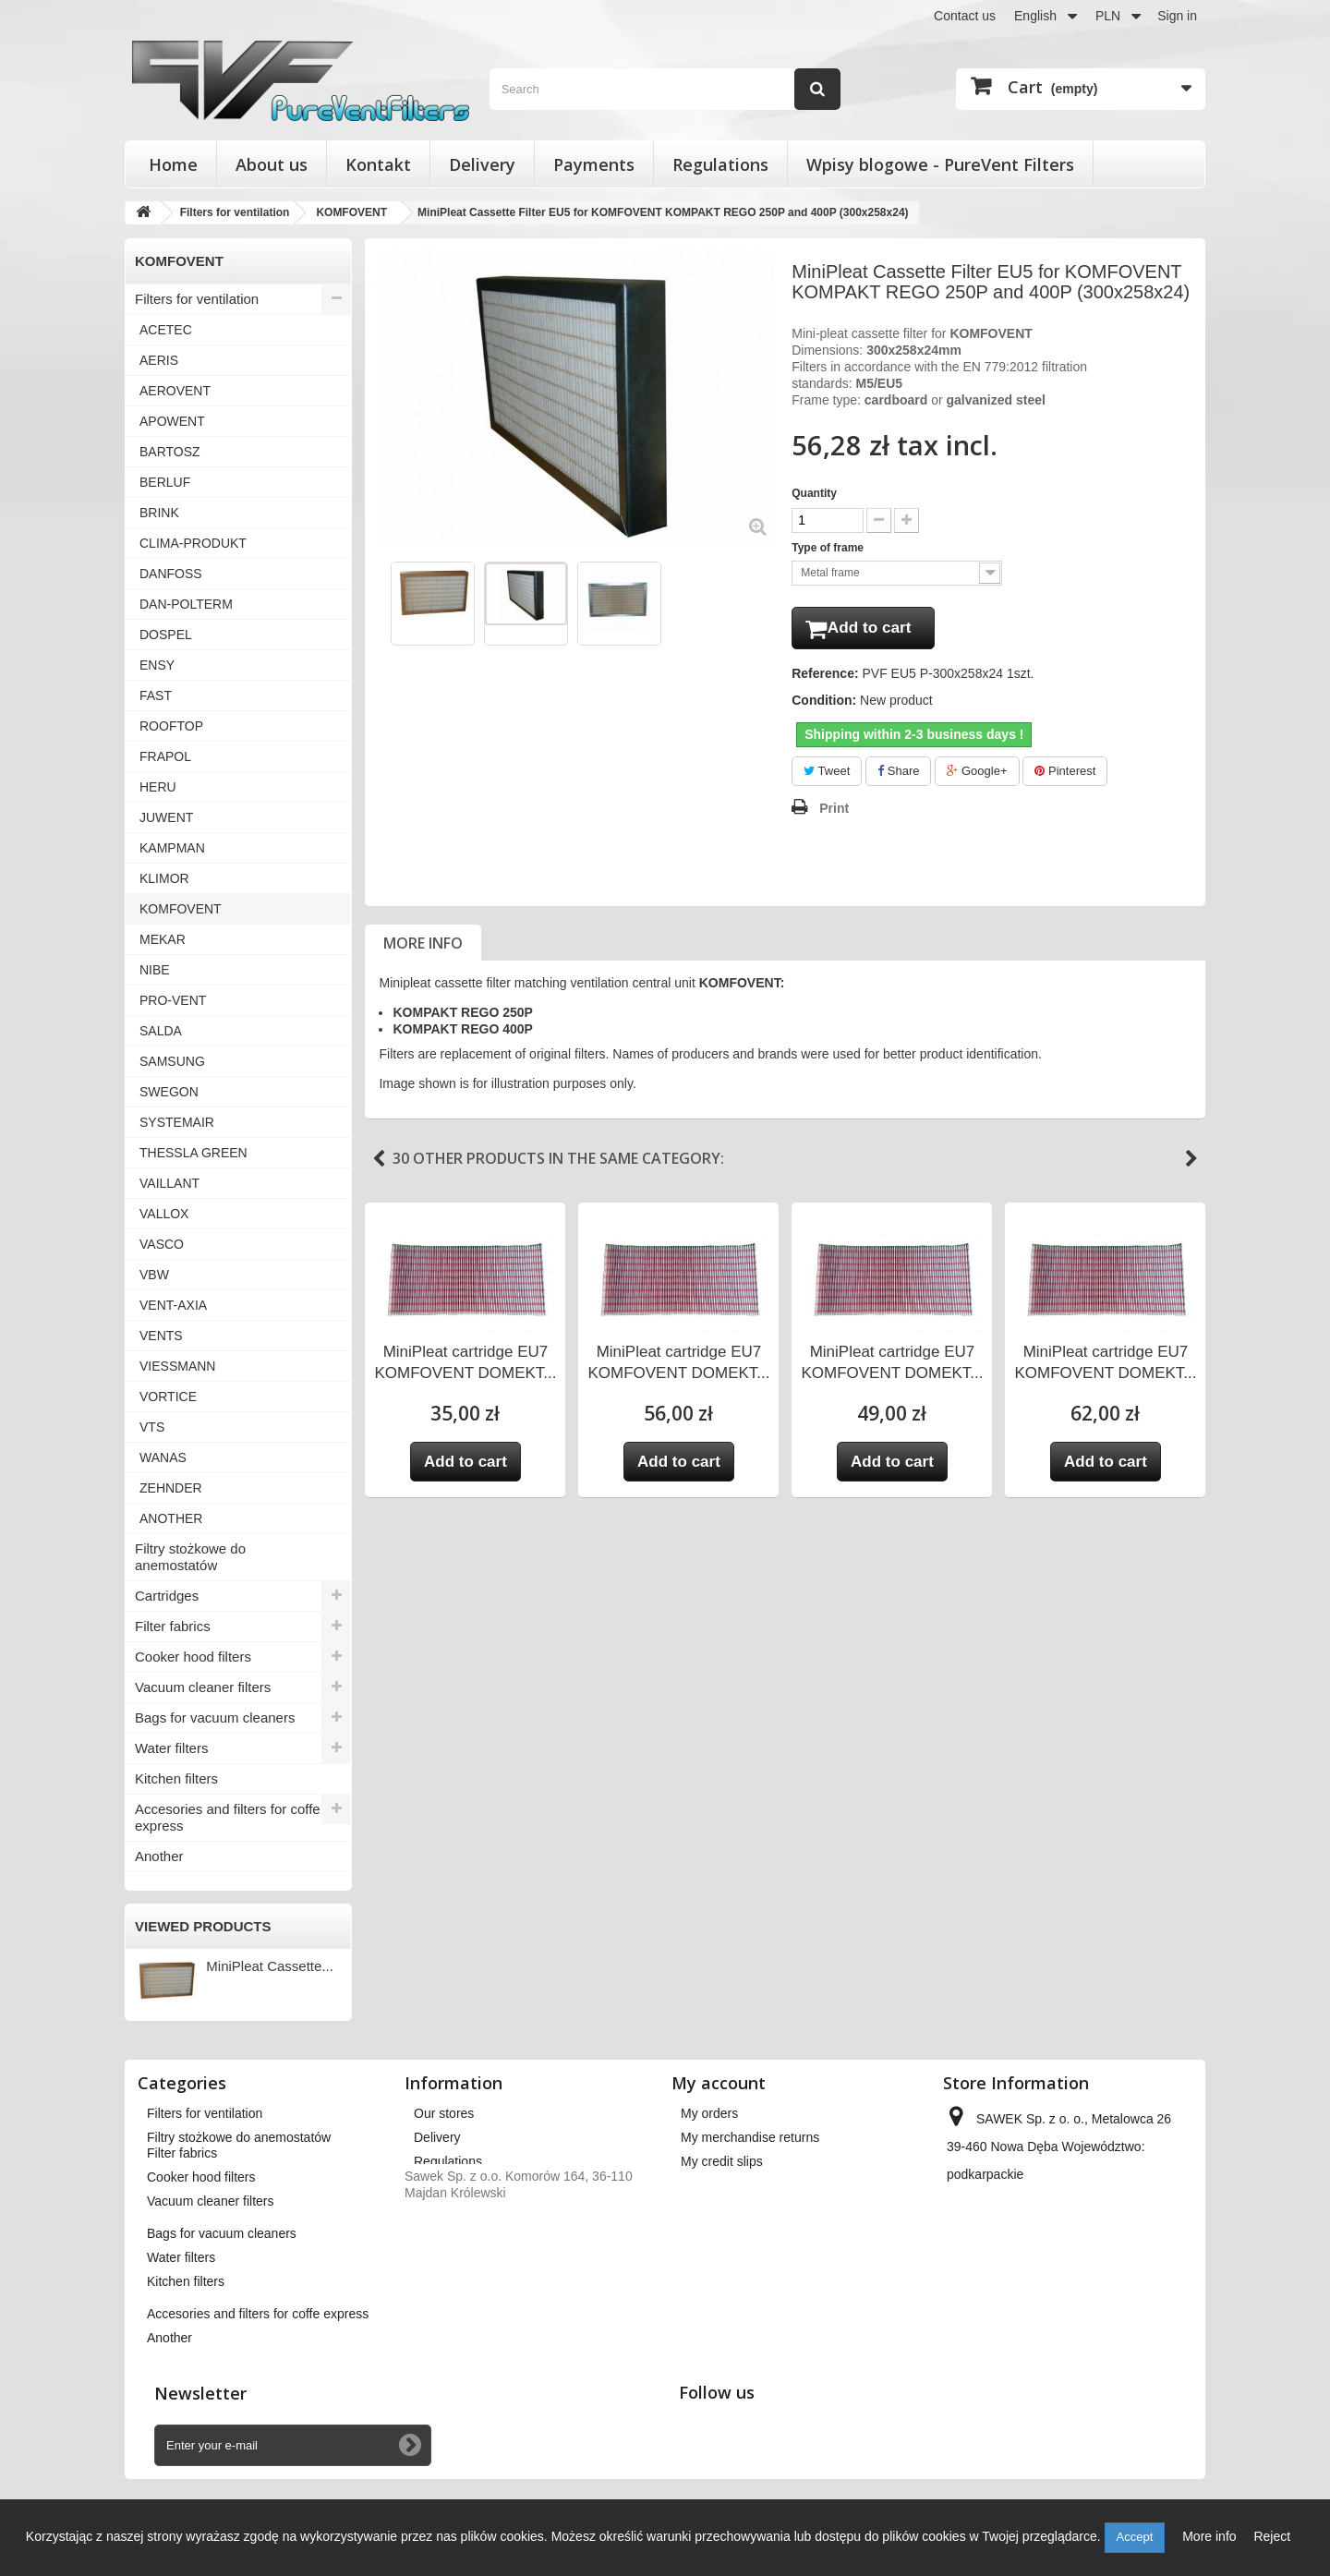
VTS (151, 1427)
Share (898, 774)
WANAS (163, 1457)
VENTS (161, 1335)
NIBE (154, 969)
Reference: (825, 677)
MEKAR (162, 939)
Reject (1271, 2536)
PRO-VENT (172, 1000)
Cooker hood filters (193, 1656)
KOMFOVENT (180, 908)
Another (159, 1856)
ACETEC (165, 329)
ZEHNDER (170, 1488)
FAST (155, 695)
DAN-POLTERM (186, 604)
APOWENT (172, 421)
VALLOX (163, 1213)
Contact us (965, 15)
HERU (157, 787)
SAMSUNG (172, 1061)
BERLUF (164, 482)
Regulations (720, 164)
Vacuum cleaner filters (203, 1687)
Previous (378, 1163)
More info (423, 947)
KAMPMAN (172, 848)
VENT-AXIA (173, 1305)
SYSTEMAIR (176, 1122)
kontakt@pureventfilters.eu (1089, 2242)
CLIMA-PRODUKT (193, 543)
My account (718, 2083)
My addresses (721, 2185)
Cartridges (167, 1595)
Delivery (482, 164)
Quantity (814, 493)
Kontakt (378, 164)
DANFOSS (170, 573)
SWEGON (169, 1091)
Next (1191, 1163)
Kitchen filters (176, 1778)
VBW (154, 1274)
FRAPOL (165, 756)
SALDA (160, 1030)
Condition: (824, 703)
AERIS (158, 360)
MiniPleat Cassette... (269, 1966)
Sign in (1177, 15)
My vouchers (717, 2233)
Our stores (444, 2113)
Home (173, 164)
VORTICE (168, 1396)
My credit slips (722, 2161)
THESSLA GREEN (193, 1152)
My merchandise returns (750, 2137)
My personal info (728, 2209)
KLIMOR (164, 878)
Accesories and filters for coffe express (227, 1817)
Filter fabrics (173, 1626)
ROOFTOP (171, 726)
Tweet (827, 774)
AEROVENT (175, 390)
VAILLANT (169, 1183)
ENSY (157, 665)
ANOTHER (170, 1518)
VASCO (161, 1244)
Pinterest (1064, 774)
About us (272, 164)
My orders (709, 2113)
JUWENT (166, 817)
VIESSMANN (177, 1366)
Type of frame (829, 547)
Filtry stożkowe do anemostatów (190, 1557)
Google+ (977, 774)
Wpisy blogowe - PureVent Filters (940, 164)
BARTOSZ (169, 451)
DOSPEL (165, 634)
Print (834, 811)
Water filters (171, 1748)
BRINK (159, 512)
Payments (594, 164)
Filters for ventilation (197, 299)
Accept (1135, 2537)
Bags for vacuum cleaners (215, 1717)
